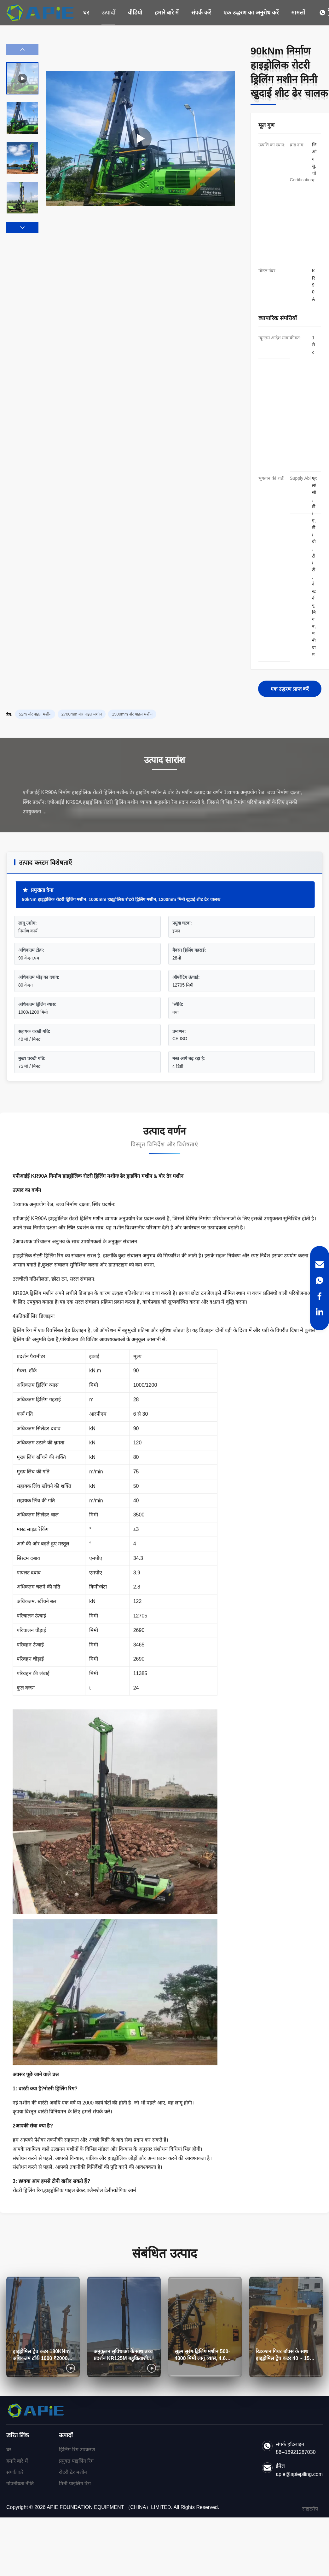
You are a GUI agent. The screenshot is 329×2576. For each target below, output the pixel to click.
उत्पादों (108, 12)
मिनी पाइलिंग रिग (75, 2483)
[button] (22, 227)
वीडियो (135, 12)
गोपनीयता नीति (20, 2483)
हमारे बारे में (167, 12)
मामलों (298, 12)
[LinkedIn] (319, 1311)
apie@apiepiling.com (299, 2474)
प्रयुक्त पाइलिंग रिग (76, 2461)
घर (86, 12)
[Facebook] (319, 1296)
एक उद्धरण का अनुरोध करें (251, 12)
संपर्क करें (201, 12)
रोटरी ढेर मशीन (73, 2472)
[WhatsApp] (319, 1280)
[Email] (319, 1264)
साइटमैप (310, 2508)
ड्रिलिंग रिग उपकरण (77, 2449)
